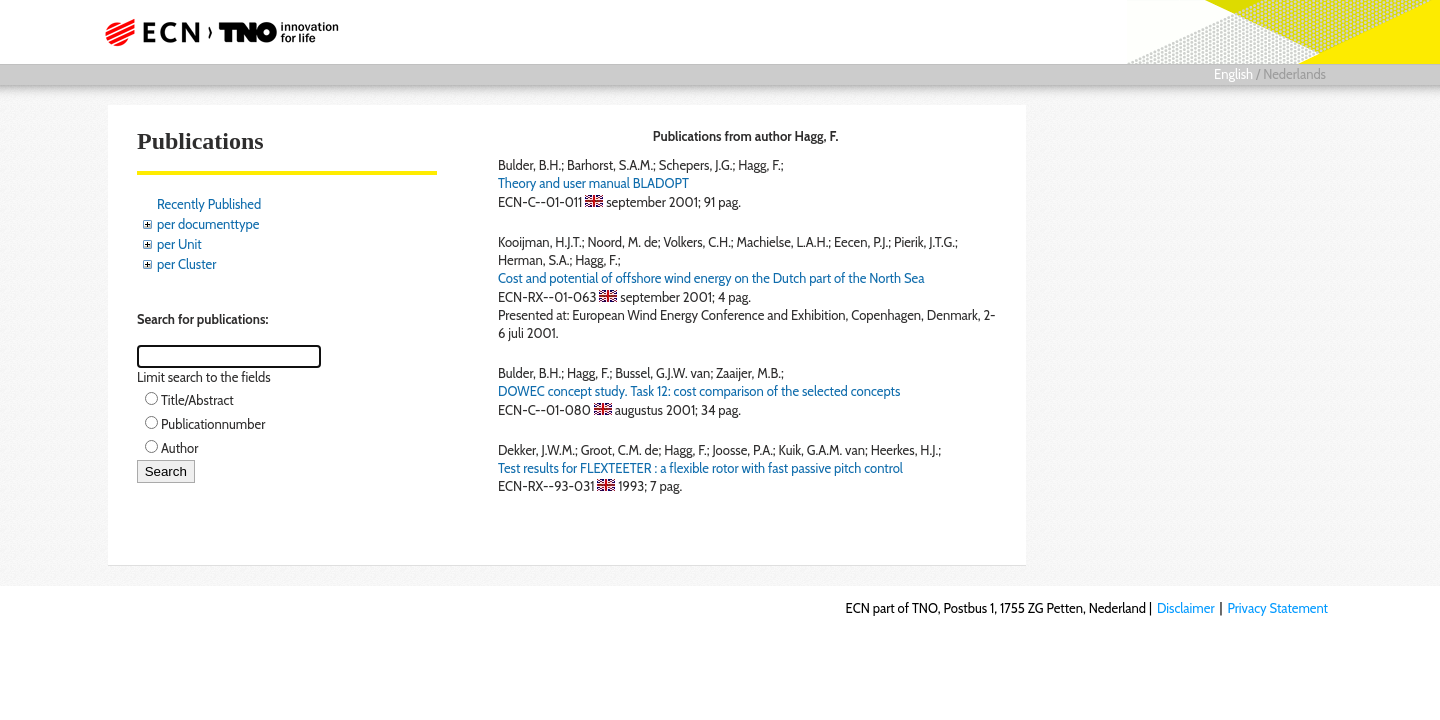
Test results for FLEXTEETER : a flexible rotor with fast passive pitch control (700, 468)
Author (179, 448)
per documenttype (208, 224)
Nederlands (1294, 74)
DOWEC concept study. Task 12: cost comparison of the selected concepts (699, 391)
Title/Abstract (197, 400)
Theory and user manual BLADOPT (593, 183)
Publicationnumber (213, 424)
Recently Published (209, 204)
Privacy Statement (1277, 608)
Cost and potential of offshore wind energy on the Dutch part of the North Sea (711, 278)
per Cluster (186, 264)
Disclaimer (1186, 608)
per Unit (179, 244)
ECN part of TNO (215, 32)
